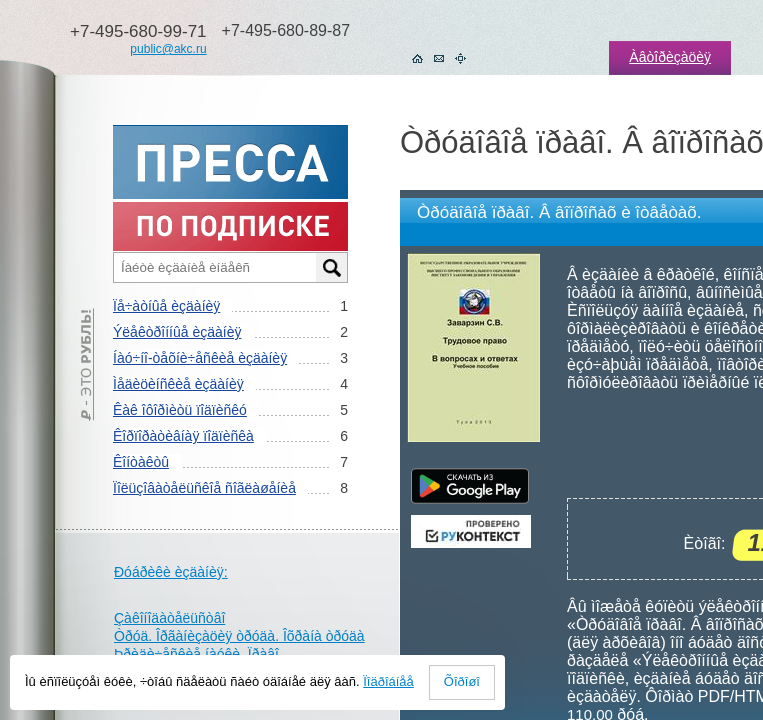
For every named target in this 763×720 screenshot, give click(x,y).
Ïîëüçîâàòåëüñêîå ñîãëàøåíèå (204, 488)
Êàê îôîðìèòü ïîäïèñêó (180, 410)
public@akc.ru (168, 49)
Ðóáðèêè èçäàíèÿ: (171, 572)
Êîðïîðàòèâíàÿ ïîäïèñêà (183, 436)
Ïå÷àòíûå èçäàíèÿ (166, 306)
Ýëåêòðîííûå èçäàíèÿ (177, 332)
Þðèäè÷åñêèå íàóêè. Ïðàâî (196, 654)
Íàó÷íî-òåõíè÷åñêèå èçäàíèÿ (200, 358)
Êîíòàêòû (141, 462)
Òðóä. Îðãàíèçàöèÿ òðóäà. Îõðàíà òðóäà (239, 636)
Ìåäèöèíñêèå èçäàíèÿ (178, 384)
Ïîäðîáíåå (388, 681)
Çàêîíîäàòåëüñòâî (169, 618)
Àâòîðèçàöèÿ (670, 57)
